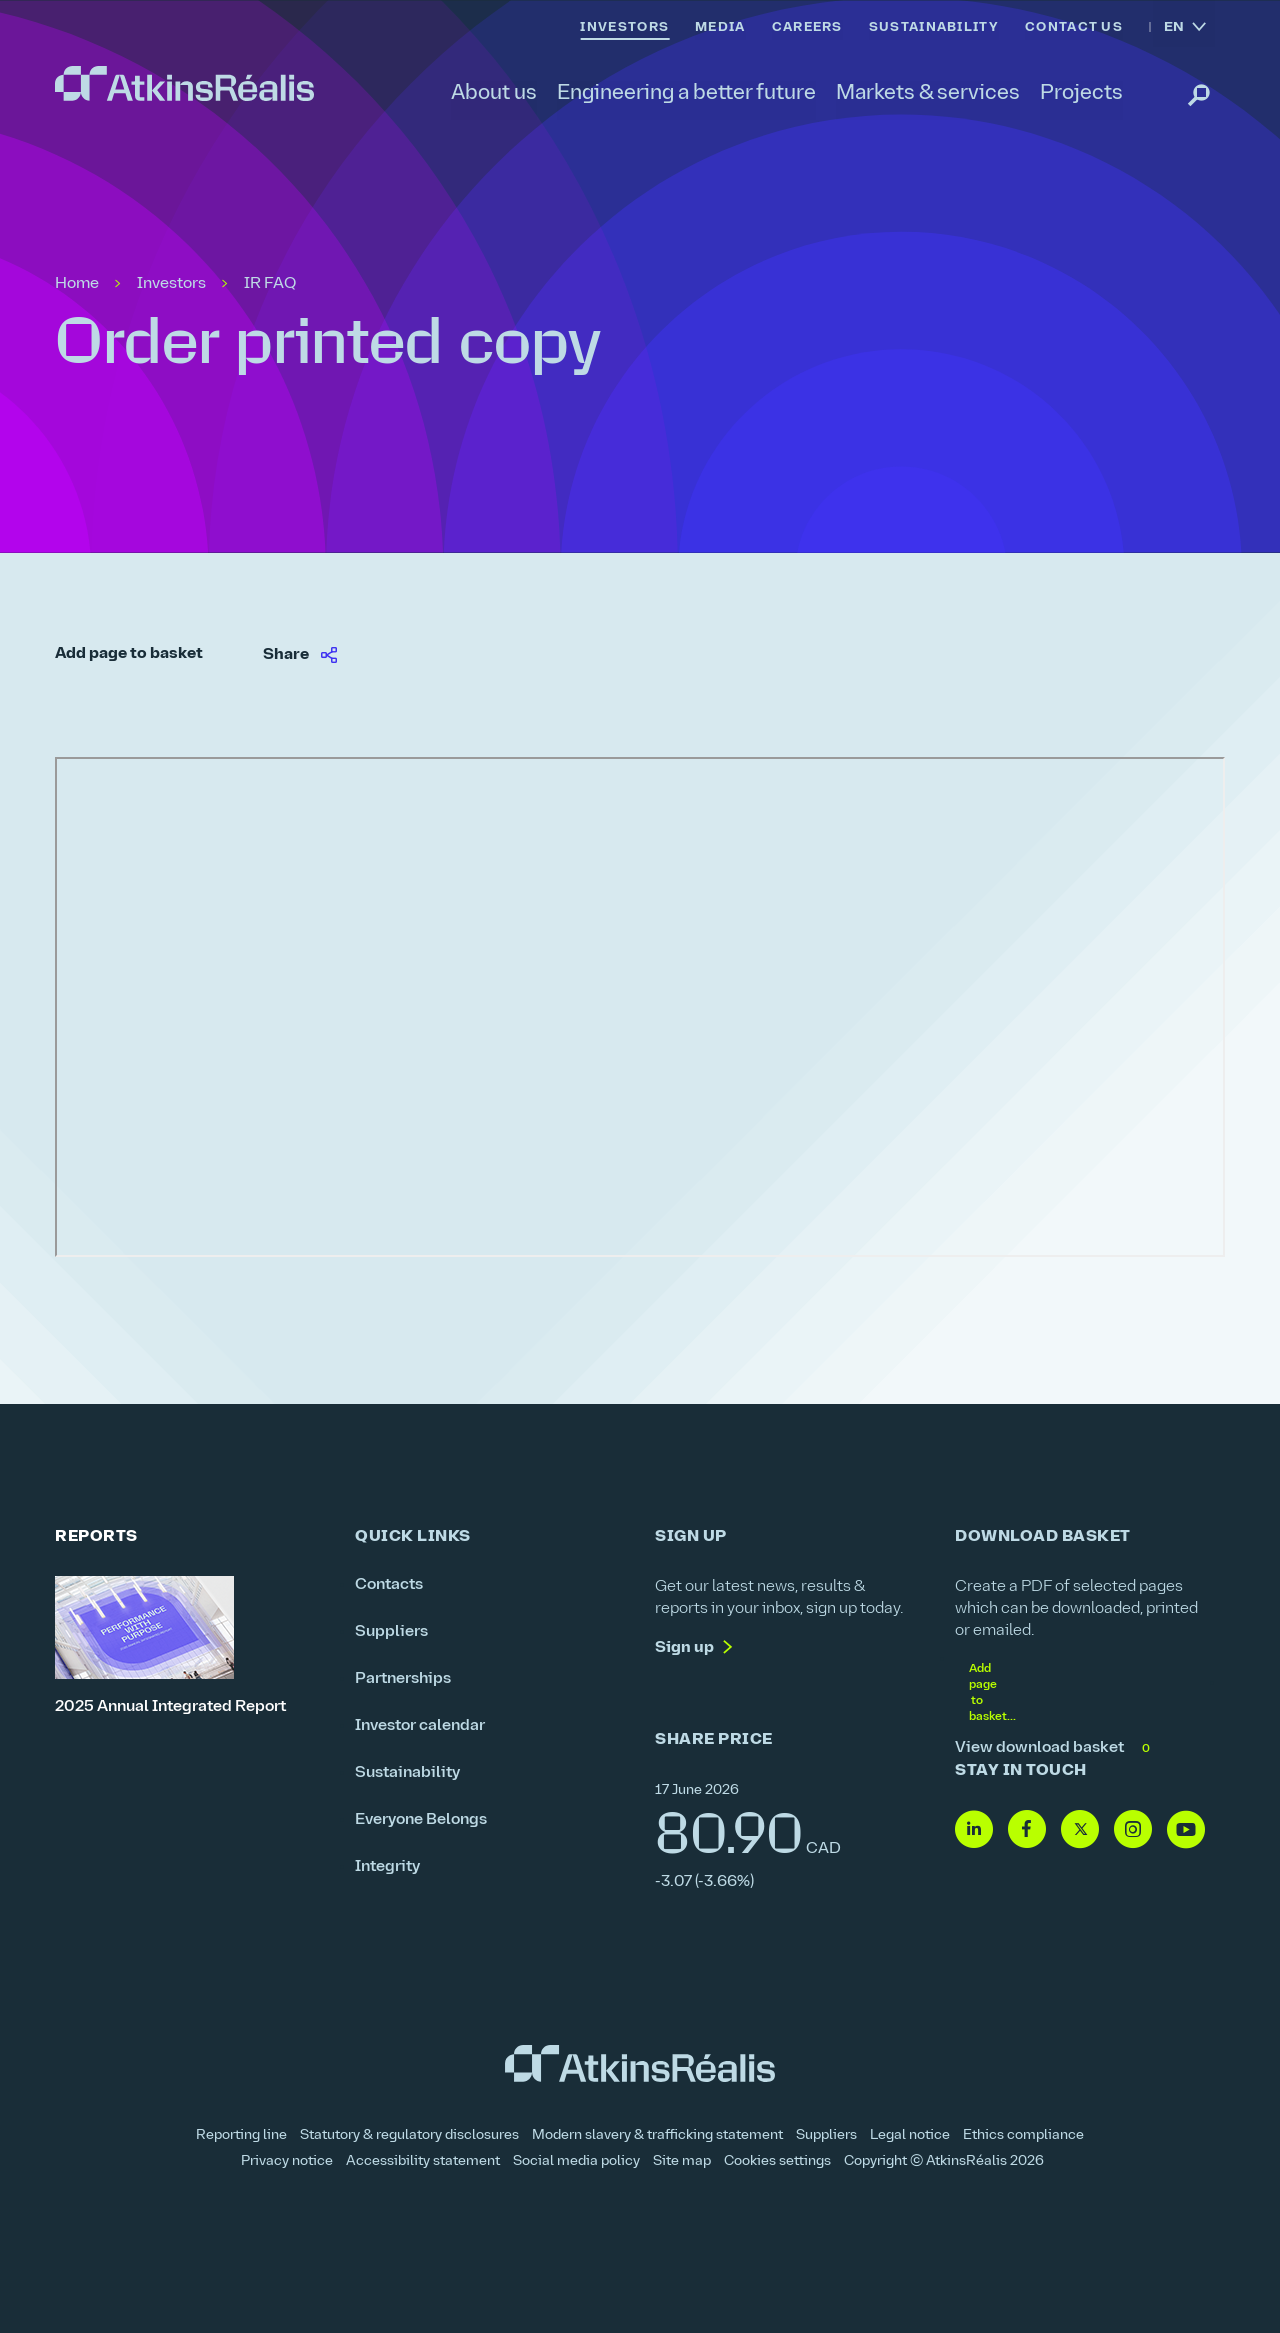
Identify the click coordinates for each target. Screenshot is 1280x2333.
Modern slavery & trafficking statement (657, 2135)
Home (77, 284)
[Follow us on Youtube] (1186, 1830)
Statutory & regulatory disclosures (409, 2135)
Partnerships (403, 1679)
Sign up (684, 1648)
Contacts (389, 1585)
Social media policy (576, 2161)
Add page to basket (129, 654)
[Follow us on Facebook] (1027, 1830)
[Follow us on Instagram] (1133, 1830)
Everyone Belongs (421, 1820)
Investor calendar (420, 1726)
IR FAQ (270, 284)
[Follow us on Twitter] (1080, 1830)
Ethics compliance (1023, 2135)
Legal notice (910, 2135)
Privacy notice (287, 2161)
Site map (682, 2161)
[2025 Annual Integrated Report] (190, 1646)
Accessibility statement (423, 2161)
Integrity (387, 1867)
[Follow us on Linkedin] (974, 1830)
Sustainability (407, 1773)
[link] (184, 84)
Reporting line (241, 2135)
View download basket (1054, 1748)
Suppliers (391, 1632)
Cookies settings (777, 2161)
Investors (171, 284)
